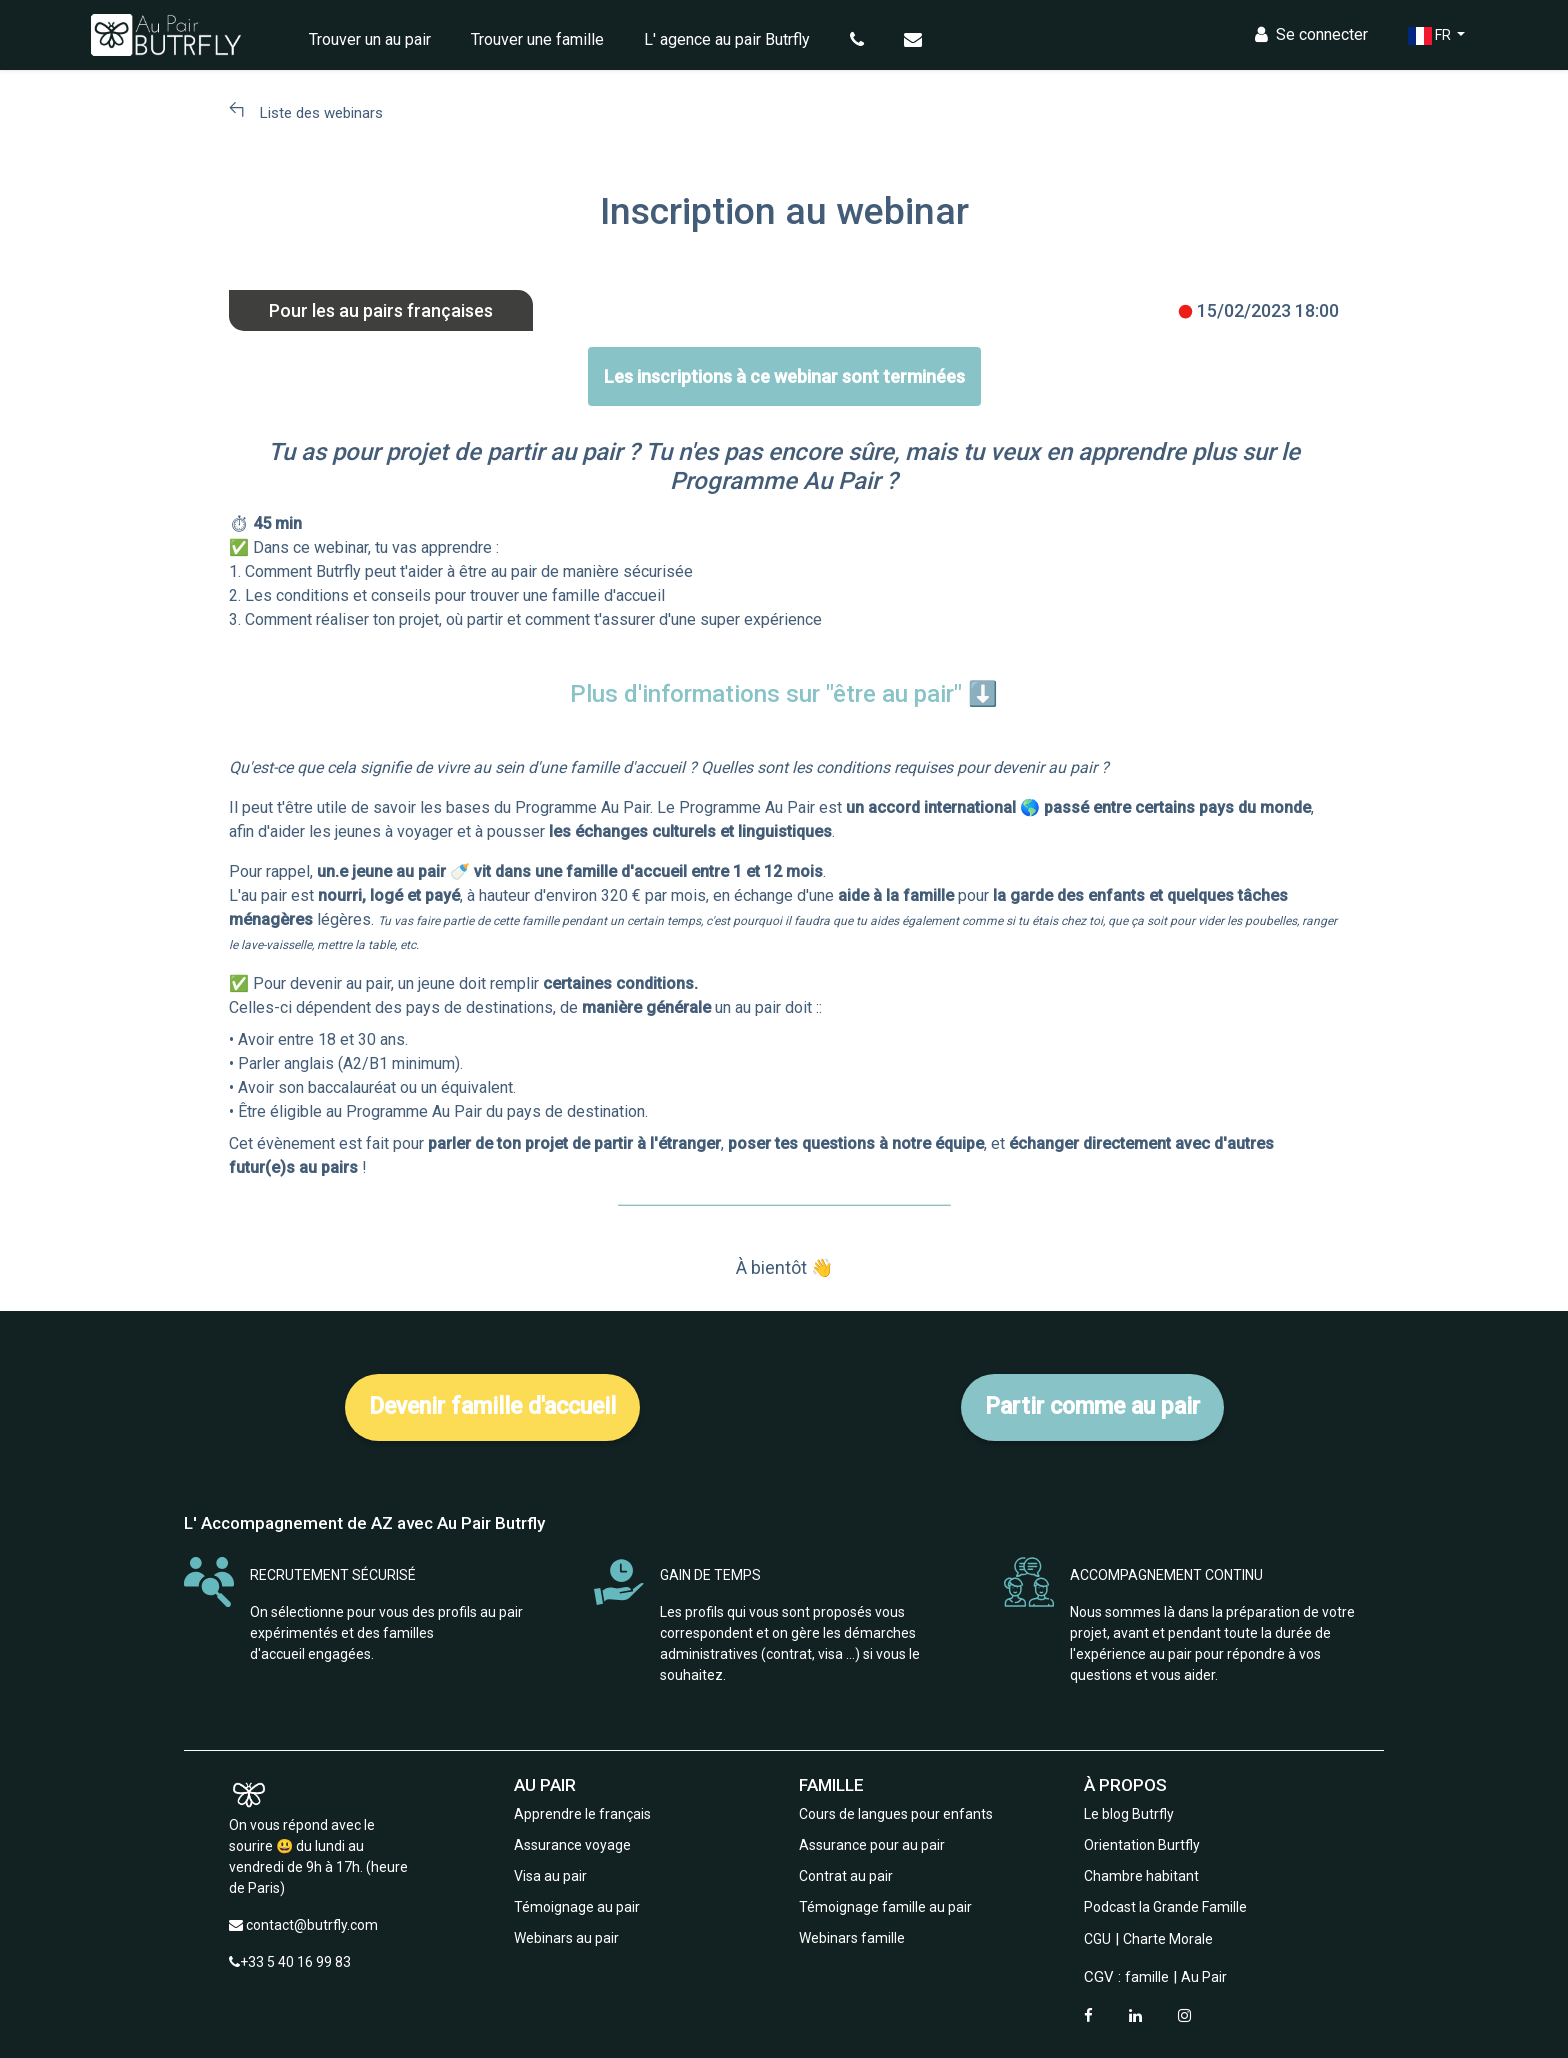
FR (1421, 36)
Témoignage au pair (577, 1907)
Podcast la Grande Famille (1165, 1907)
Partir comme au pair (1092, 1406)
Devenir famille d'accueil (492, 1406)
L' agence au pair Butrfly (736, 39)
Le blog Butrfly (1129, 1814)
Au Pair (1204, 1977)
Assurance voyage (572, 1845)
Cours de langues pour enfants (896, 1814)
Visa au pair (550, 1876)
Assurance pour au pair (872, 1845)
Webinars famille (852, 1938)
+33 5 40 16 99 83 (295, 1962)
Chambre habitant (1141, 1876)
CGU (1097, 1939)
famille (1147, 1977)
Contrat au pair (846, 1876)
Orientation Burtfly (1142, 1845)
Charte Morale (1168, 1939)
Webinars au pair (566, 1938)
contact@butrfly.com (312, 1925)
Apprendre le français (582, 1814)
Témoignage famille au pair (885, 1907)
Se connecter (1301, 34)
